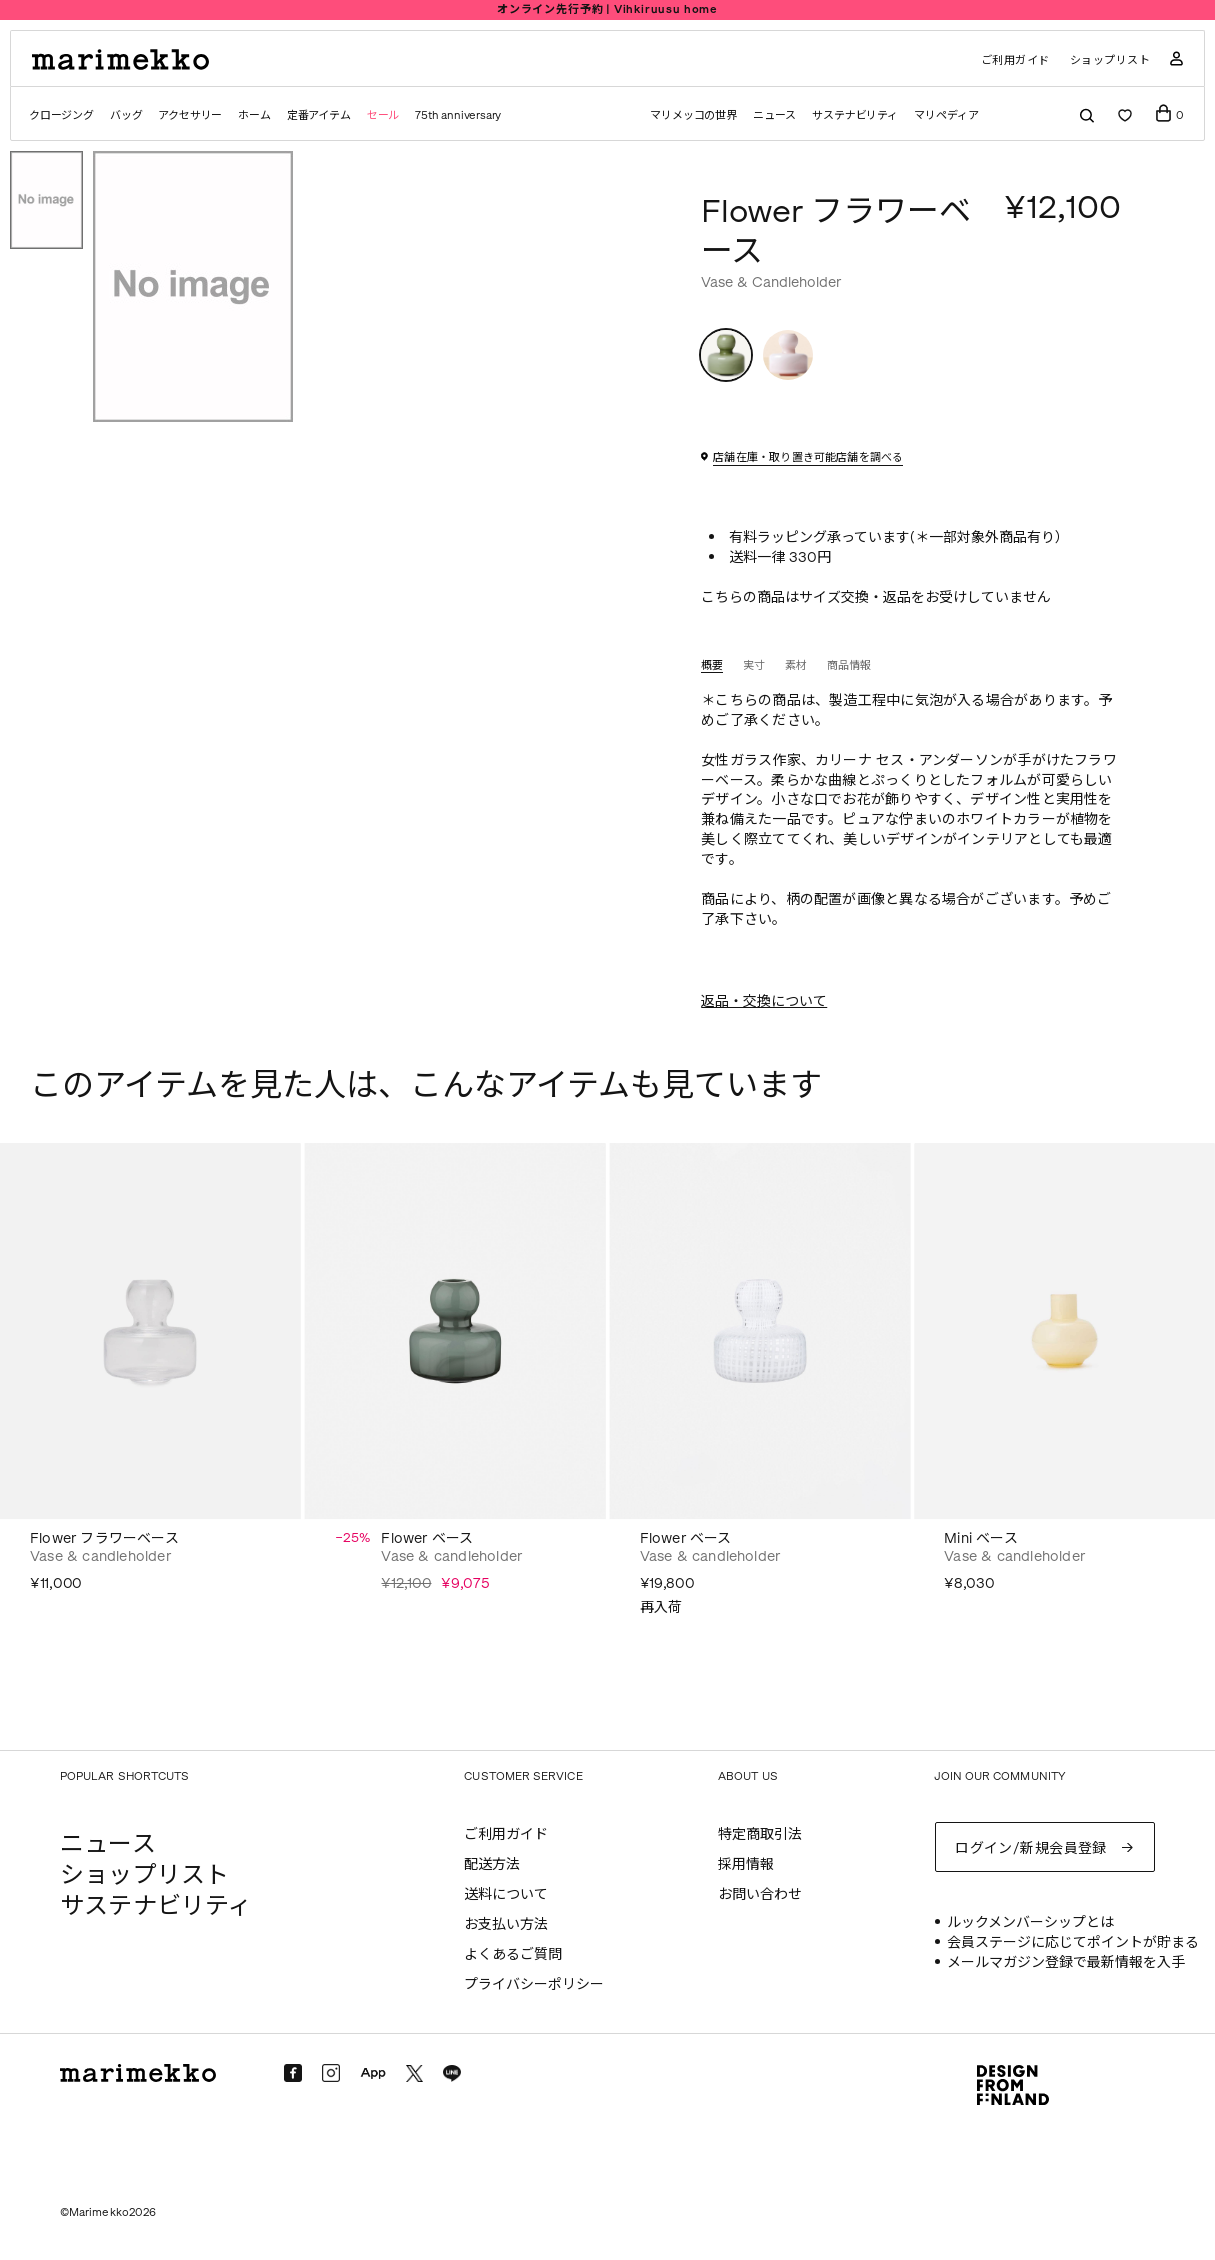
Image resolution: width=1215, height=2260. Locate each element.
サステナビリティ (855, 115)
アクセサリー (190, 115)
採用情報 (746, 1864)
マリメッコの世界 (693, 115)
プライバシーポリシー (534, 1984)
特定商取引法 (760, 1834)
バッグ (126, 115)
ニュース (774, 115)
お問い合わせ (760, 1894)
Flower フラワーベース (104, 1538)
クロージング (61, 115)
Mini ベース (981, 1538)
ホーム (254, 115)
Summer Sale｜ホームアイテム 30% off (607, 9)
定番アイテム (319, 115)
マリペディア (946, 115)
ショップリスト (1110, 60)
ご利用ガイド (1015, 60)
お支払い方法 (506, 1924)
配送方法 (492, 1864)
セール (383, 115)
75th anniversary (458, 115)
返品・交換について (764, 1001)
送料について (506, 1894)
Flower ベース (427, 1538)
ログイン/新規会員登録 (1031, 1848)
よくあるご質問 (513, 1954)
